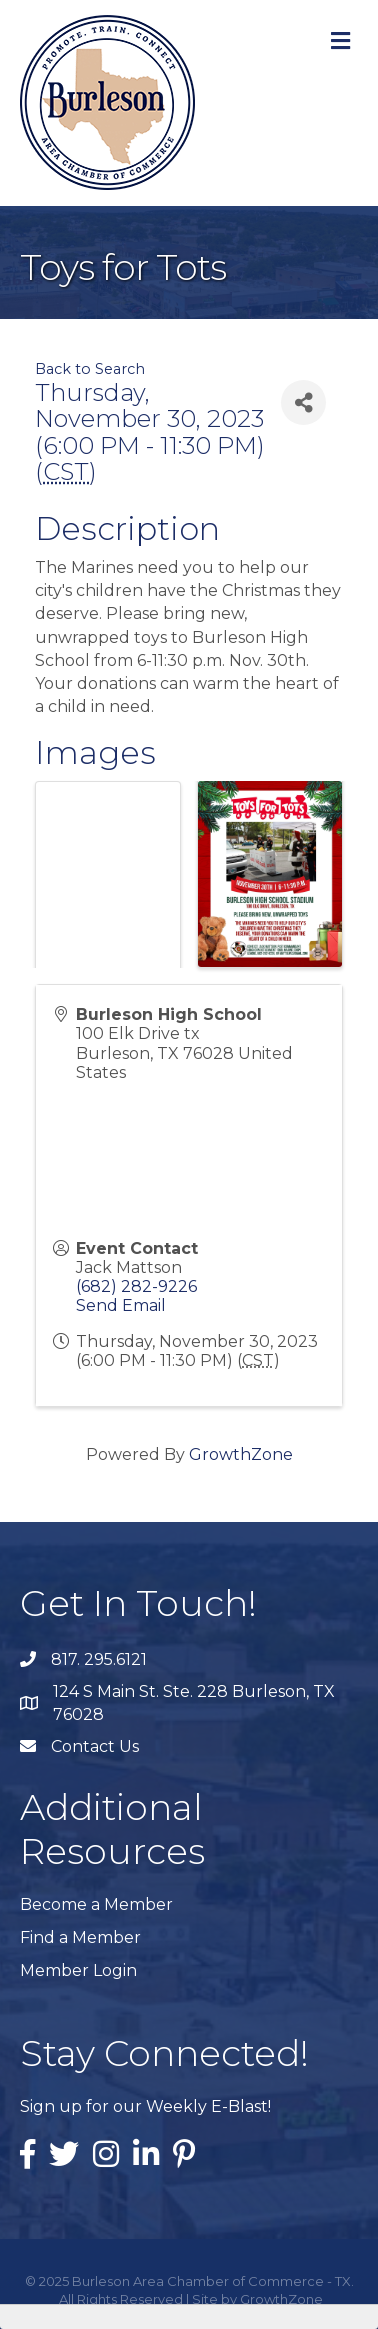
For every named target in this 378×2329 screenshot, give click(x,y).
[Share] (303, 402)
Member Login (78, 1970)
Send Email (121, 1305)
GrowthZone (241, 1454)
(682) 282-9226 (136, 1286)
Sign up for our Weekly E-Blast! (145, 2106)
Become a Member (96, 1904)
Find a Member (80, 1937)
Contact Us (95, 1746)
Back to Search (90, 369)
